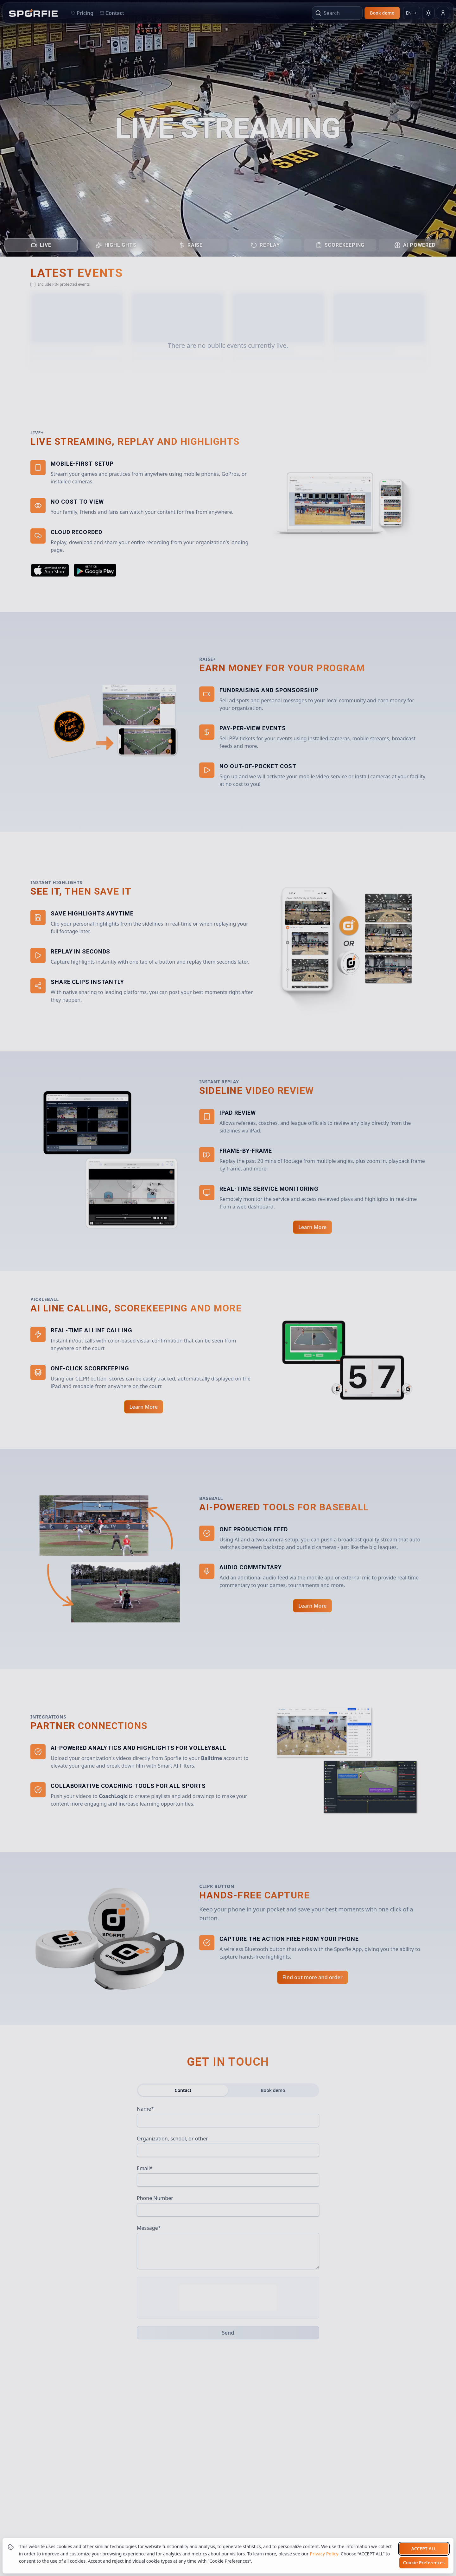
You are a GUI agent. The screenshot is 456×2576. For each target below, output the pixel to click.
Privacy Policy (324, 2554)
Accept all (423, 2549)
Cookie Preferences (424, 2563)
